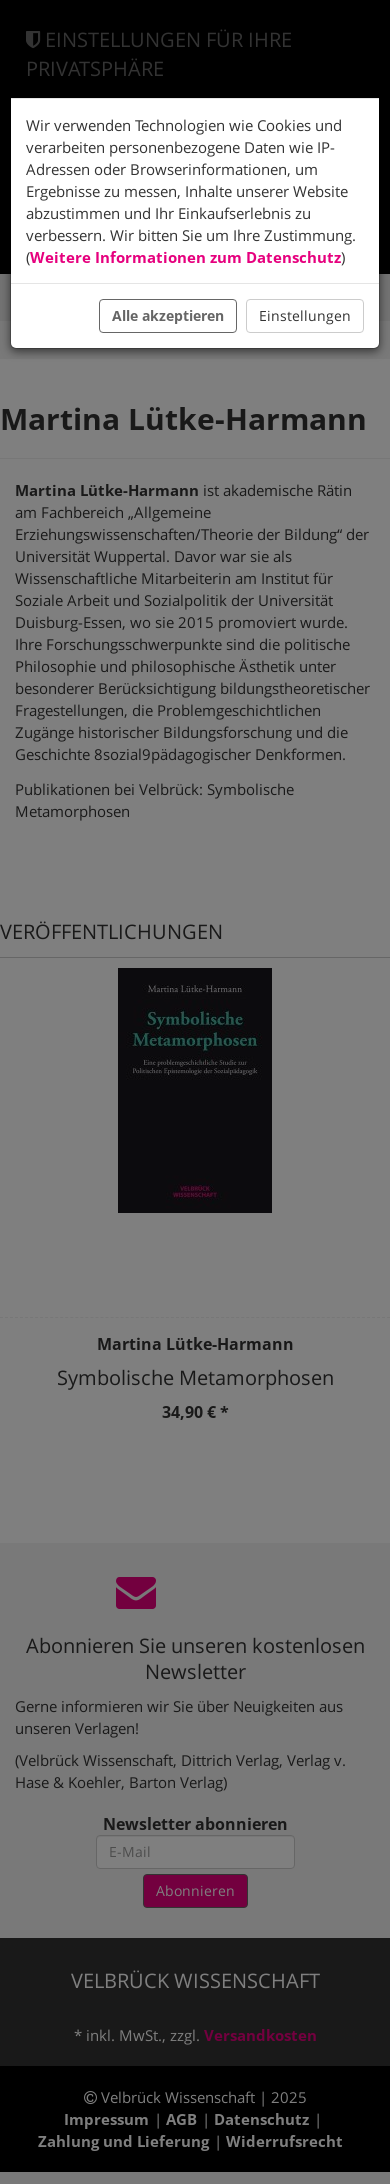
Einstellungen (305, 315)
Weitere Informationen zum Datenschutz (185, 257)
